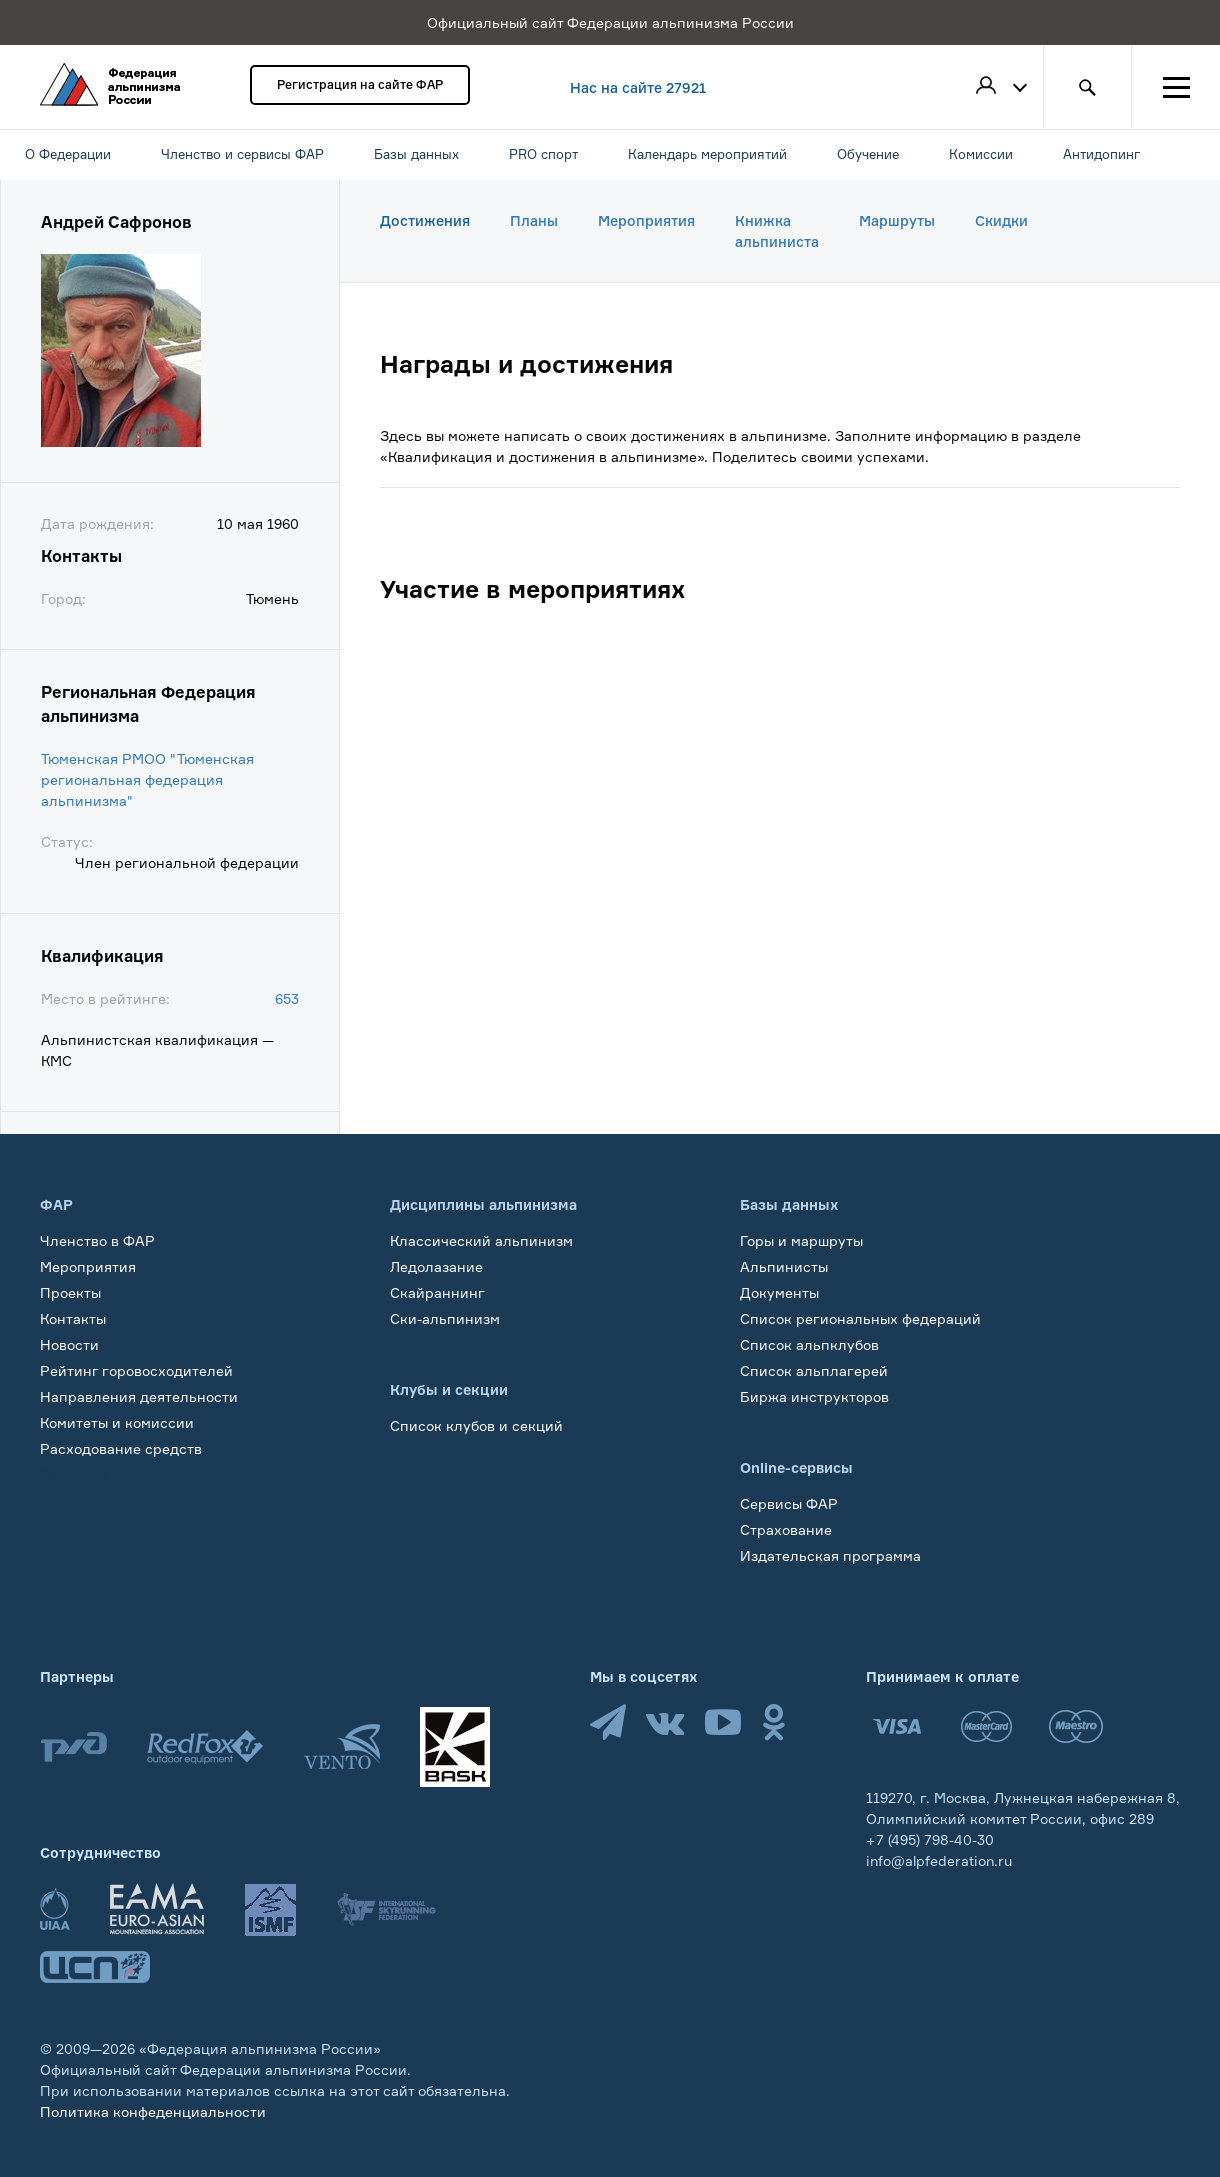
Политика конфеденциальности (153, 2111)
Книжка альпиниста (777, 231)
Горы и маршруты (801, 1240)
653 (287, 998)
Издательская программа (830, 1555)
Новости (69, 1344)
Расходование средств (121, 1448)
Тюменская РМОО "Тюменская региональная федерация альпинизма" (147, 779)
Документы (779, 1292)
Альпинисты (784, 1266)
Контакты (73, 1318)
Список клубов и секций (476, 1425)
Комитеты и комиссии (117, 1422)
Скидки (1001, 220)
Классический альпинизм (481, 1240)
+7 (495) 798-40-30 (930, 1839)
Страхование (786, 1529)
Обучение (74, 1474)
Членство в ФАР (97, 1240)
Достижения (425, 220)
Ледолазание (436, 1266)
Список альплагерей (814, 1370)
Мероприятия (646, 220)
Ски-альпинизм (445, 1318)
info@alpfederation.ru (939, 1860)
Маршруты (897, 220)
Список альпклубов (809, 1344)
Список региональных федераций (860, 1318)
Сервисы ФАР (789, 1503)
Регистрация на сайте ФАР (360, 84)
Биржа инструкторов (814, 1396)
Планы (534, 220)
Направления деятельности (139, 1396)
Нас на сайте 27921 (638, 87)
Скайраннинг (437, 1292)
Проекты (70, 1292)
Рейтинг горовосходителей (136, 1370)
